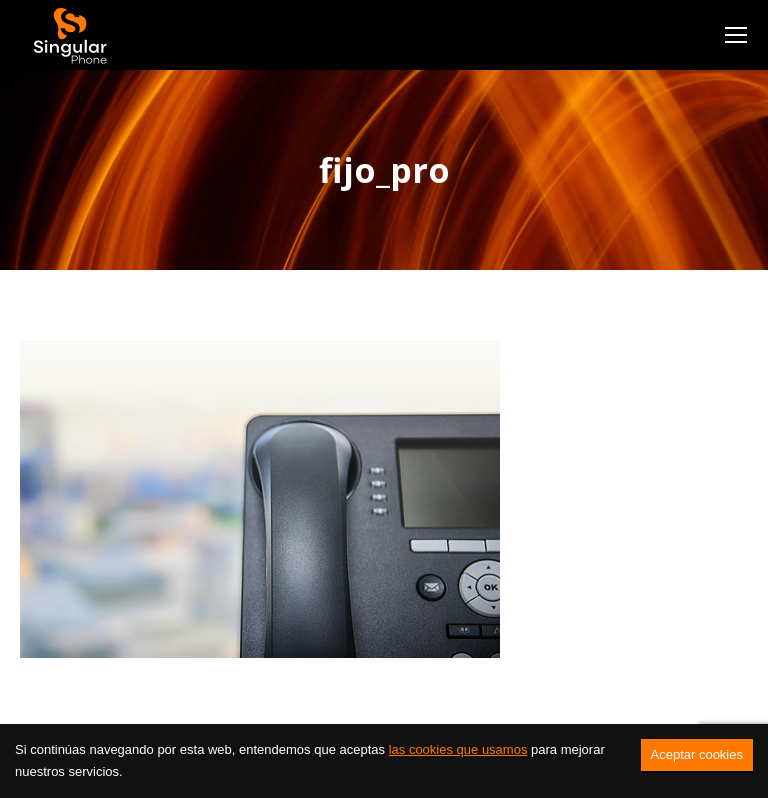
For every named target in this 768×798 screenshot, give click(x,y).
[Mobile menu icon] (736, 35)
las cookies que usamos (458, 749)
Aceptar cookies (697, 754)
